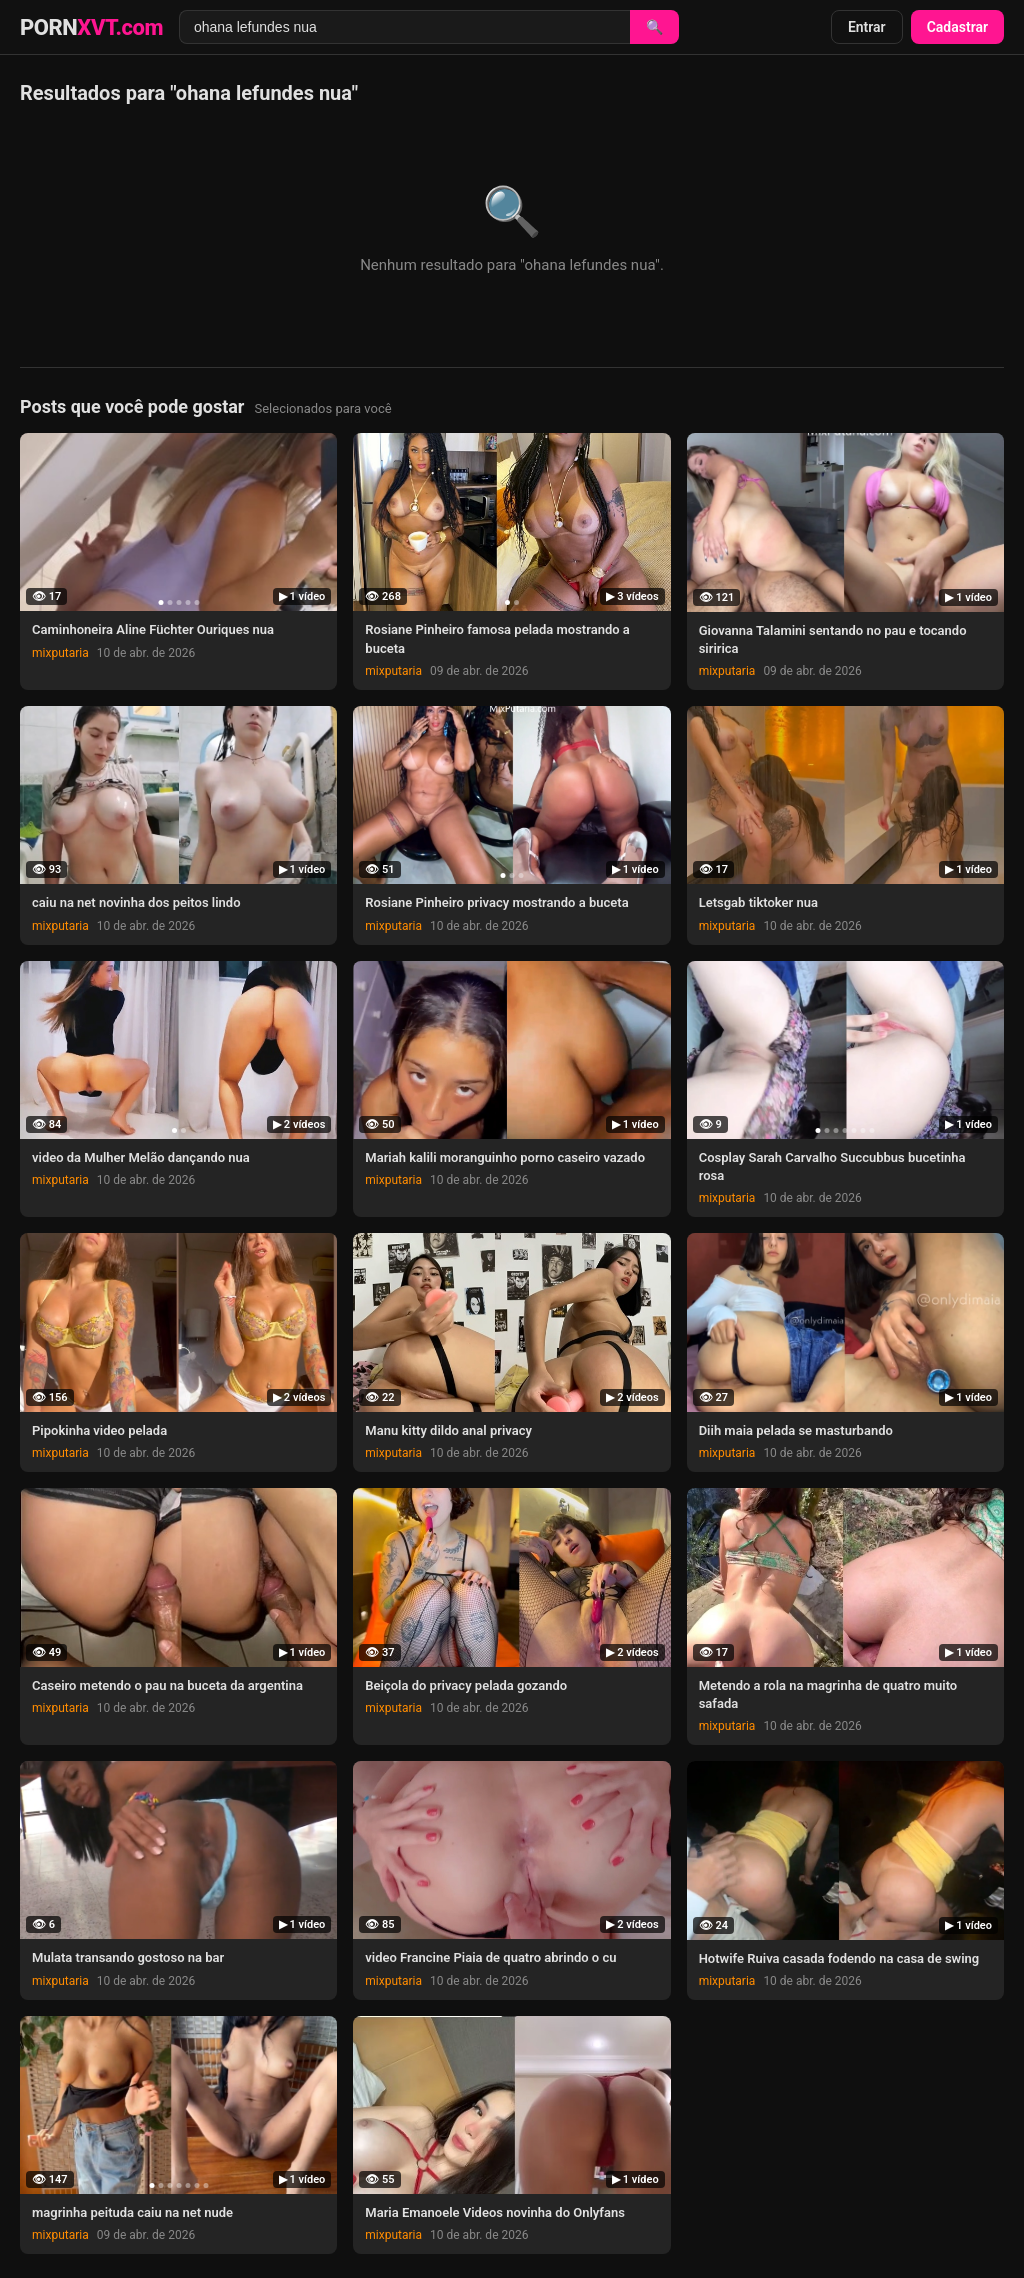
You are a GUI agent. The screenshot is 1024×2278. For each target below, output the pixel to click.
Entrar (867, 27)
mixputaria (60, 653)
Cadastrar (957, 27)
